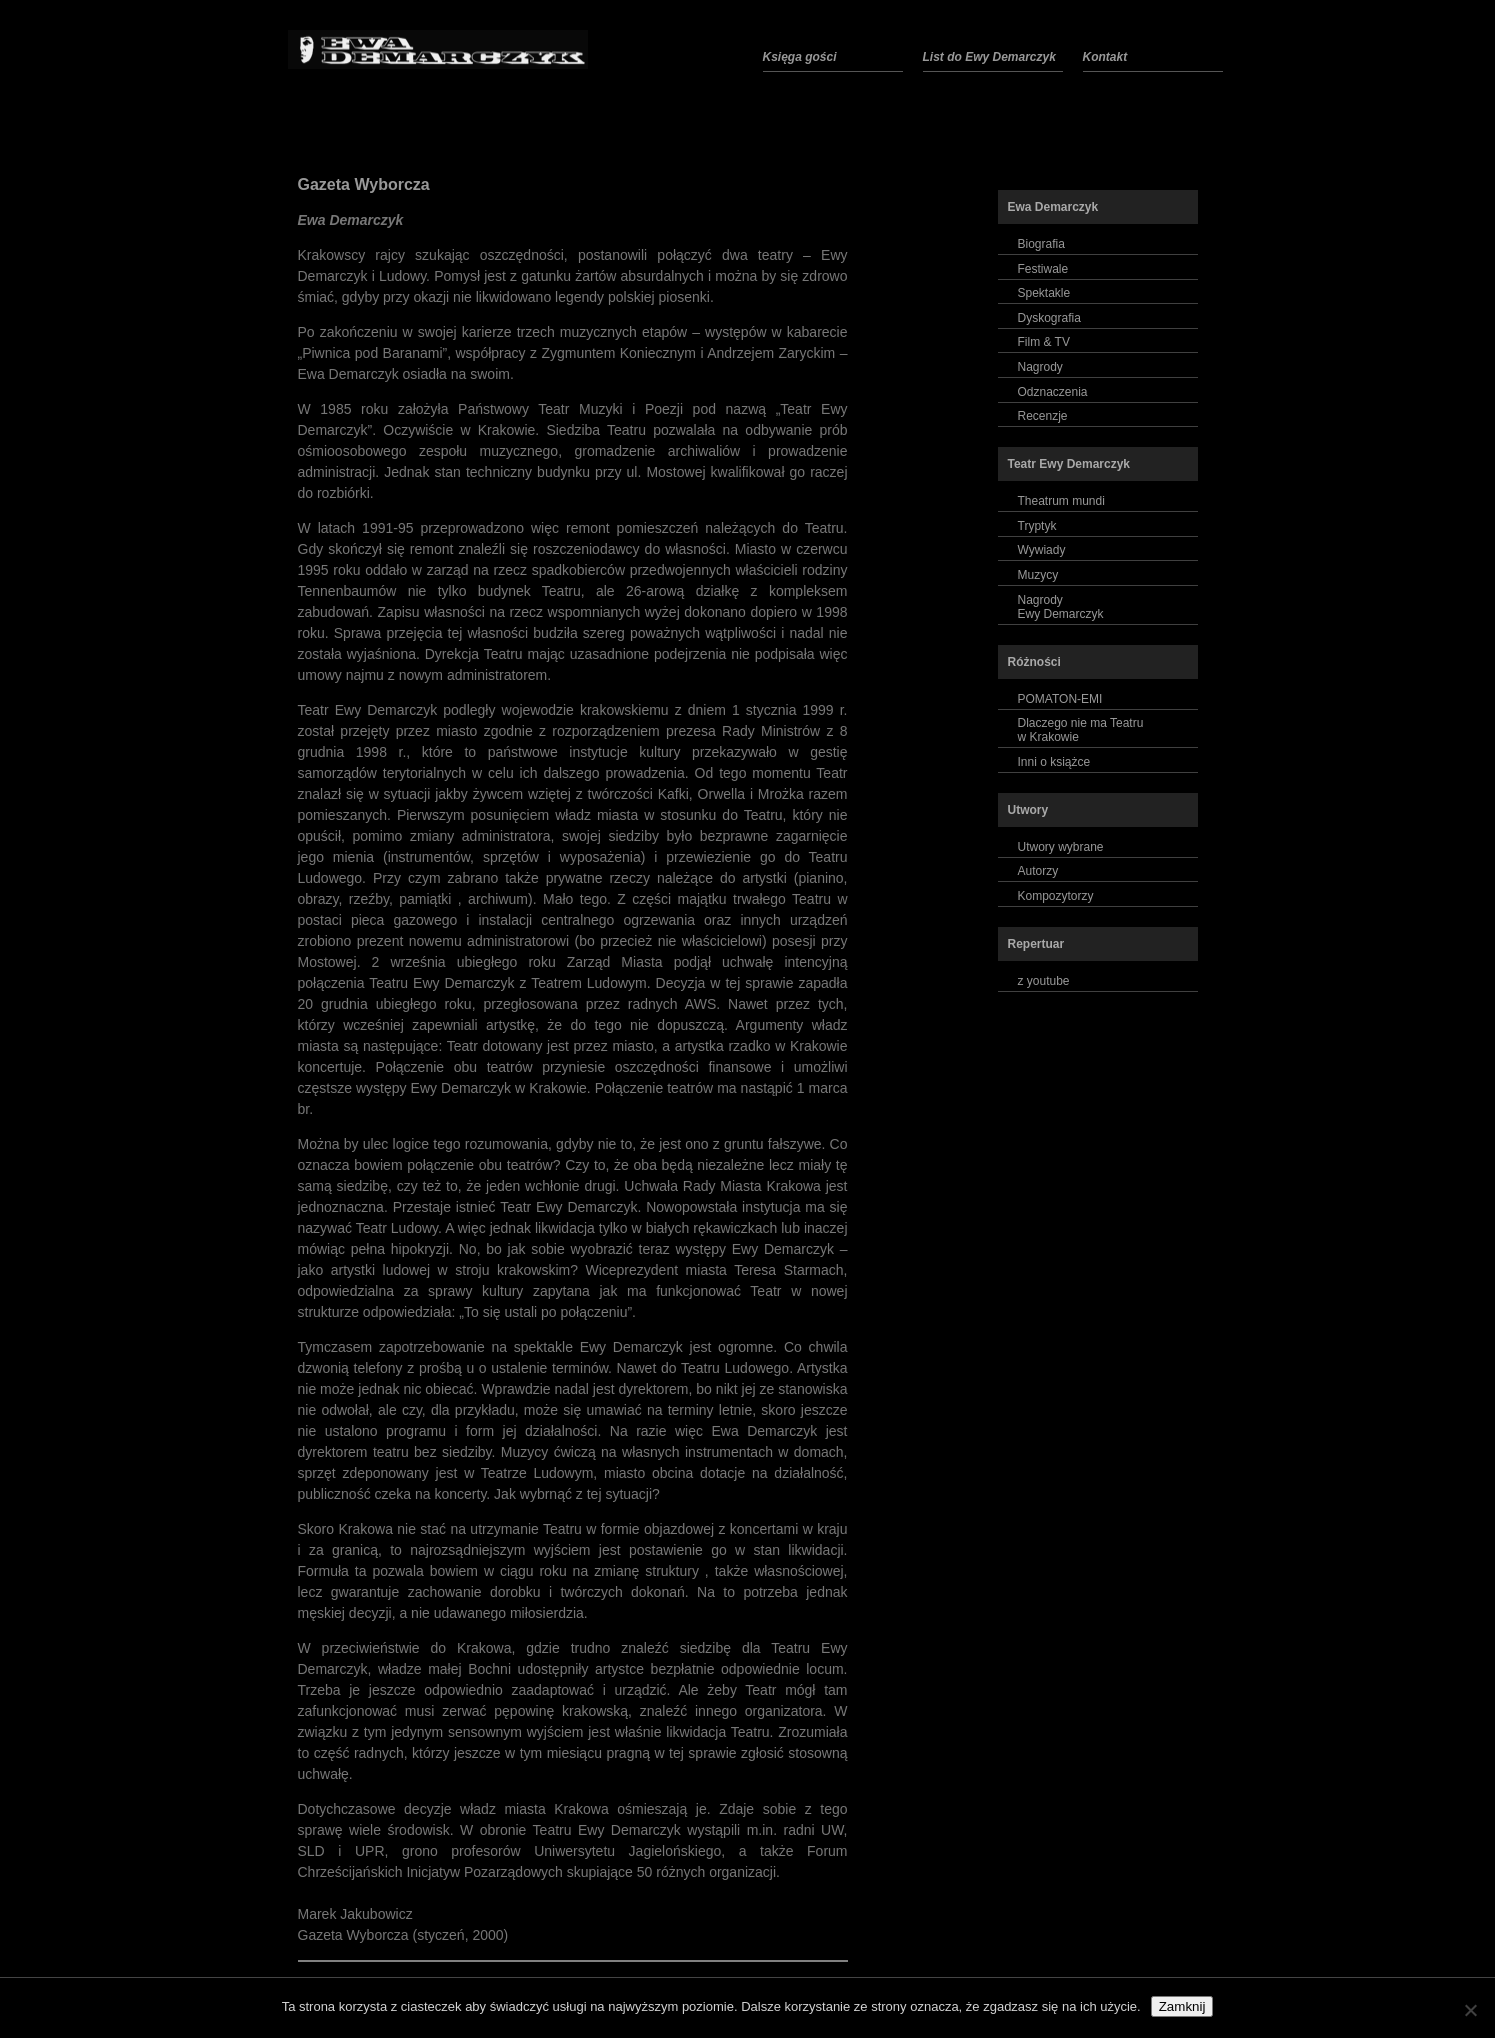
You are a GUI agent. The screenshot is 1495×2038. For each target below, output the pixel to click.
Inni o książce (1054, 762)
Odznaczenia (1053, 392)
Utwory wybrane (1061, 847)
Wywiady (1042, 550)
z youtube (1044, 981)
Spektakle (1044, 293)
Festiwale (1043, 269)
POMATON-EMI (1060, 699)
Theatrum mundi (1061, 501)
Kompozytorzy (1056, 896)
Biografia (1041, 244)
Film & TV (1044, 342)
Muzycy (1038, 575)
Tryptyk (1037, 526)
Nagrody (1040, 367)
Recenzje (1043, 416)
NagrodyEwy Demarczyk (1061, 607)
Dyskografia (1049, 318)
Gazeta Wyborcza (364, 184)
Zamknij (1182, 2006)
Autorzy (1038, 871)
